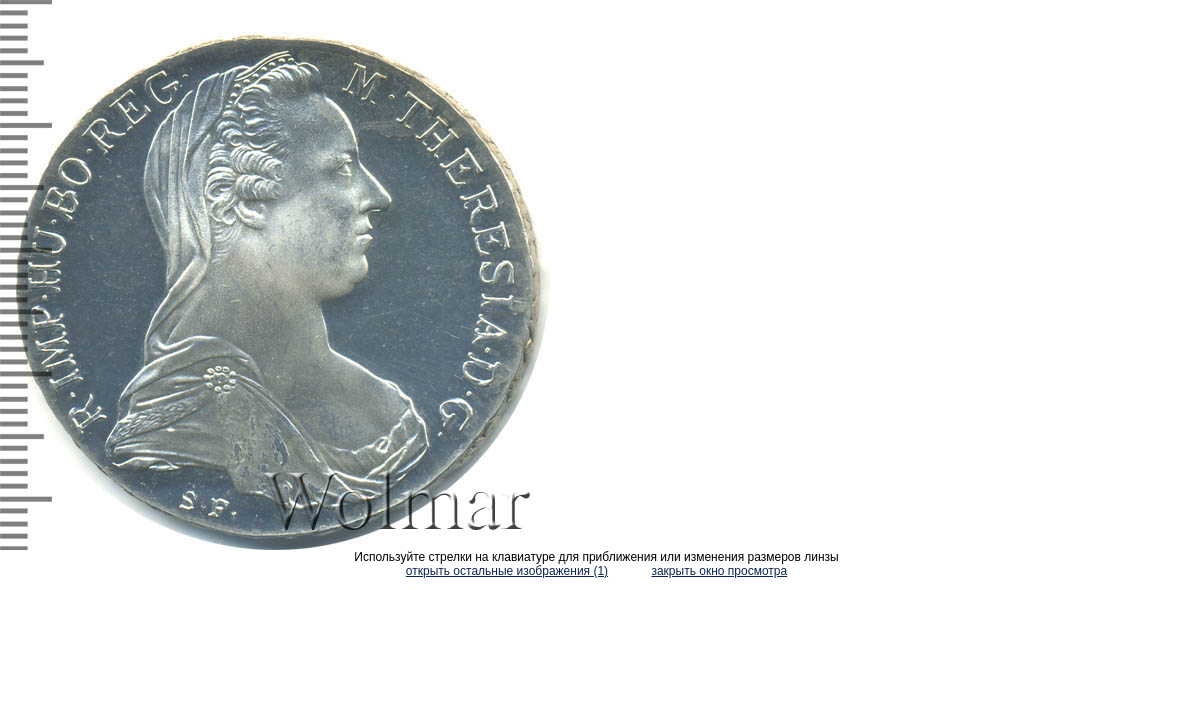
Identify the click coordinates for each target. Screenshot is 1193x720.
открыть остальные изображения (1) (507, 571)
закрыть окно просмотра (719, 571)
